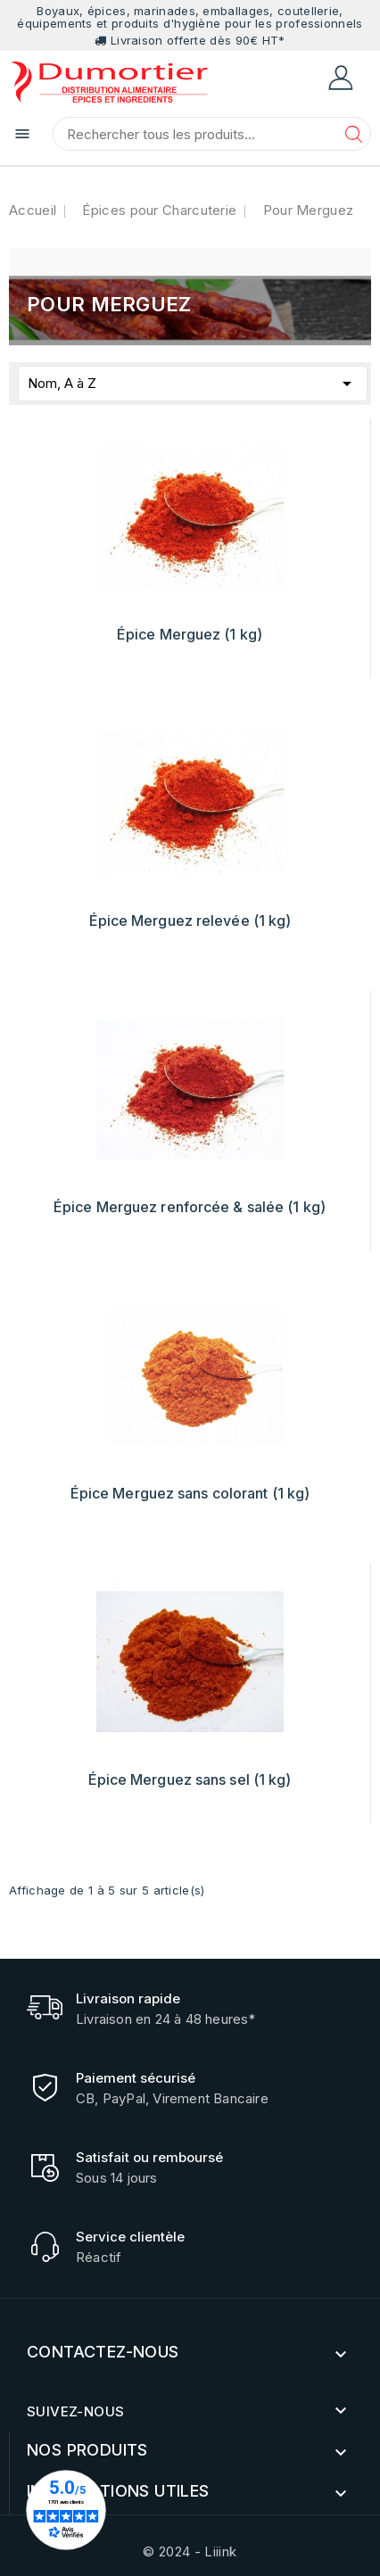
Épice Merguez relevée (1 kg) (190, 920)
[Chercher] (212, 134)
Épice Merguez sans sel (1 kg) (190, 1779)
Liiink (220, 2551)
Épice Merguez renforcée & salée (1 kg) (190, 1207)
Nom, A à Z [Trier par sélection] (193, 380)
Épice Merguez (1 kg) (189, 634)
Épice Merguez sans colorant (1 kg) (190, 1493)
